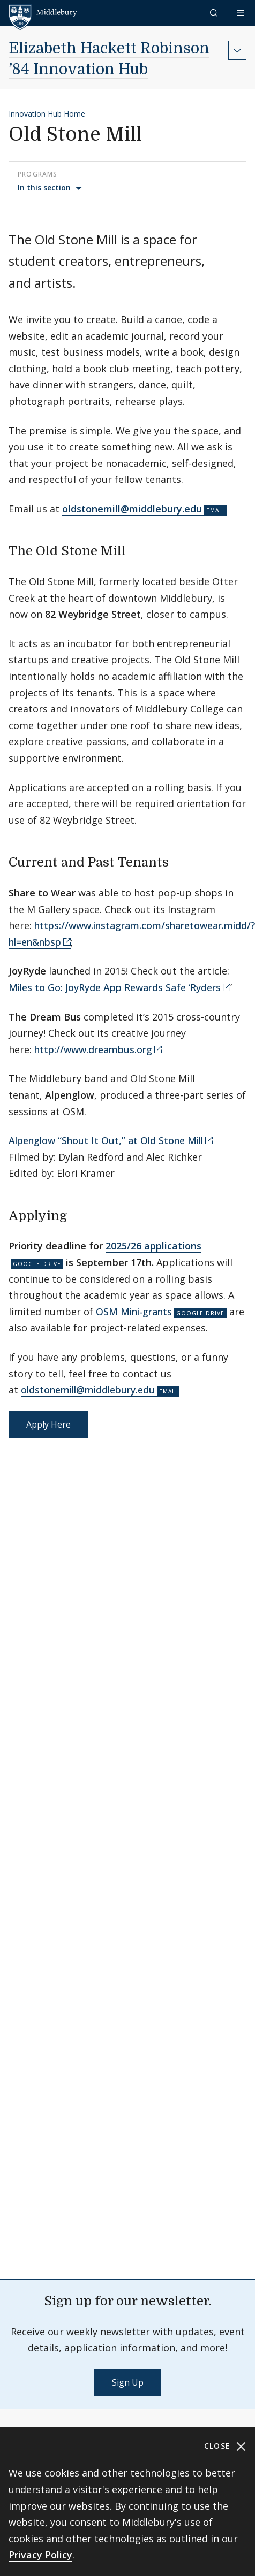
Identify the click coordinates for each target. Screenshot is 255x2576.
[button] (214, 12)
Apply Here (48, 1424)
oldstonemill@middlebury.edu (88, 1389)
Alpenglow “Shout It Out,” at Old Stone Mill (106, 1140)
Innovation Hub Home (47, 114)
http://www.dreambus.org (93, 1049)
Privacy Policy (40, 2554)
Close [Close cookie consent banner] (225, 2446)
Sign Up (128, 2382)
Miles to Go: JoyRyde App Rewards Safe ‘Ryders (115, 987)
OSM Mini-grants (134, 1311)
